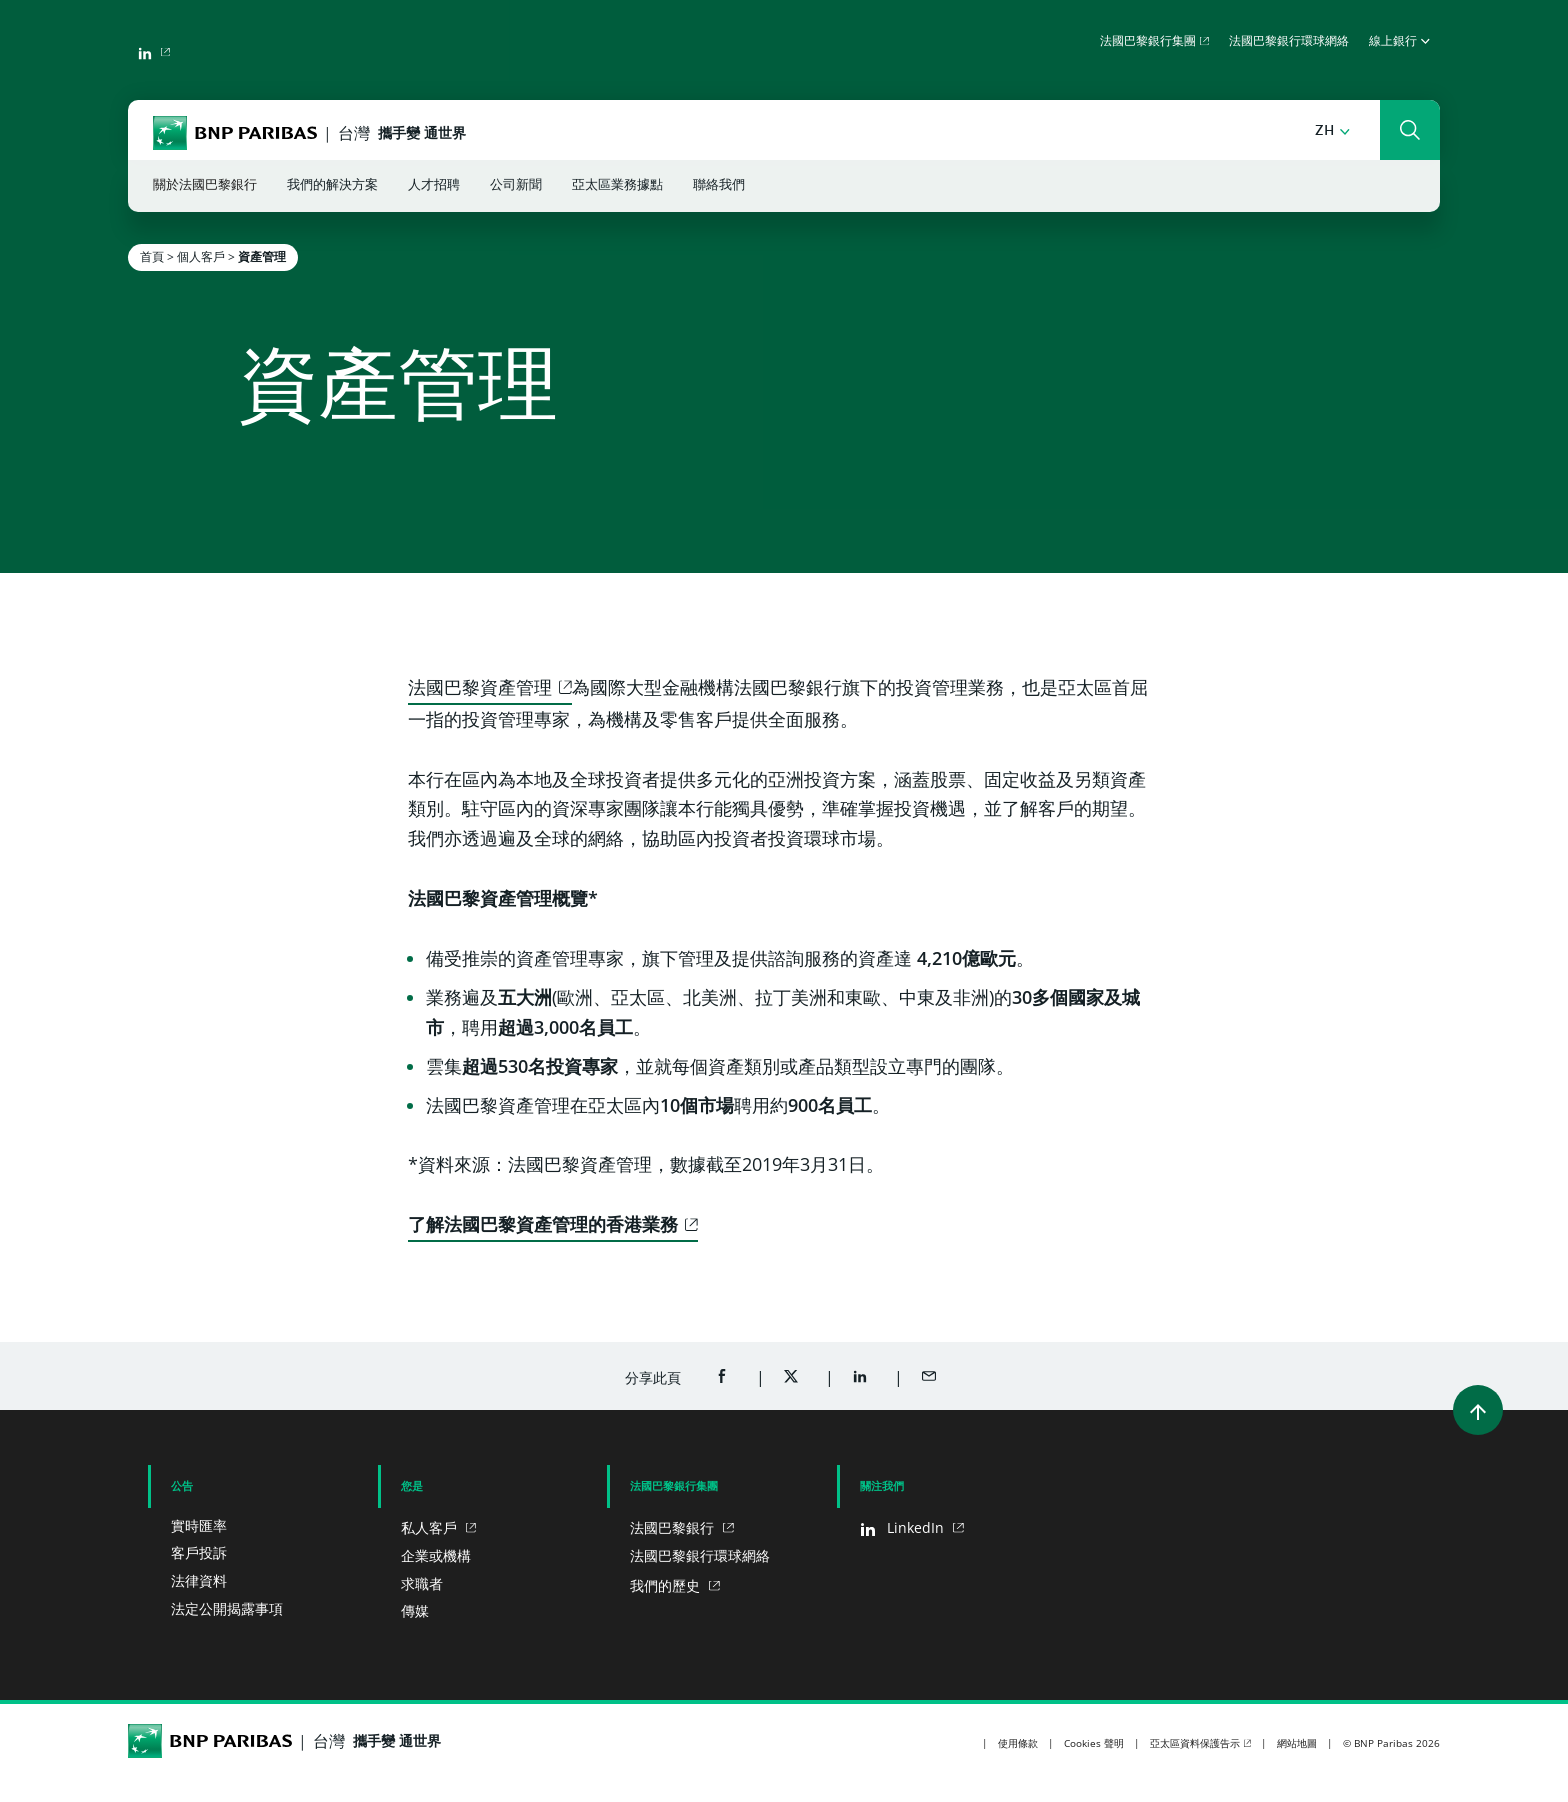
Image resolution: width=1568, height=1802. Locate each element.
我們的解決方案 (332, 185)
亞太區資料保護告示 (1195, 1743)
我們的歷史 (667, 1585)
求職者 (422, 1583)
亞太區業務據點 (617, 185)
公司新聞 (516, 185)
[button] (1332, 131)
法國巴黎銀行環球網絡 (1289, 42)
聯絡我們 (719, 185)
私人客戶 (431, 1527)
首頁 (152, 256)
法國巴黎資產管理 (480, 687)
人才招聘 (434, 185)
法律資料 (199, 1580)
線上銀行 (1399, 42)
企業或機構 (436, 1555)
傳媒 (415, 1610)
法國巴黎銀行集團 (1148, 42)
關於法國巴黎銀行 (205, 185)
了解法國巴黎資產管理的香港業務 (543, 1224)
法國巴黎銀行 (674, 1527)
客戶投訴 (199, 1552)
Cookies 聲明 (1094, 1743)
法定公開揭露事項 (227, 1608)
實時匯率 (199, 1525)
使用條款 (1018, 1743)
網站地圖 (1297, 1743)
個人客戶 (201, 256)
